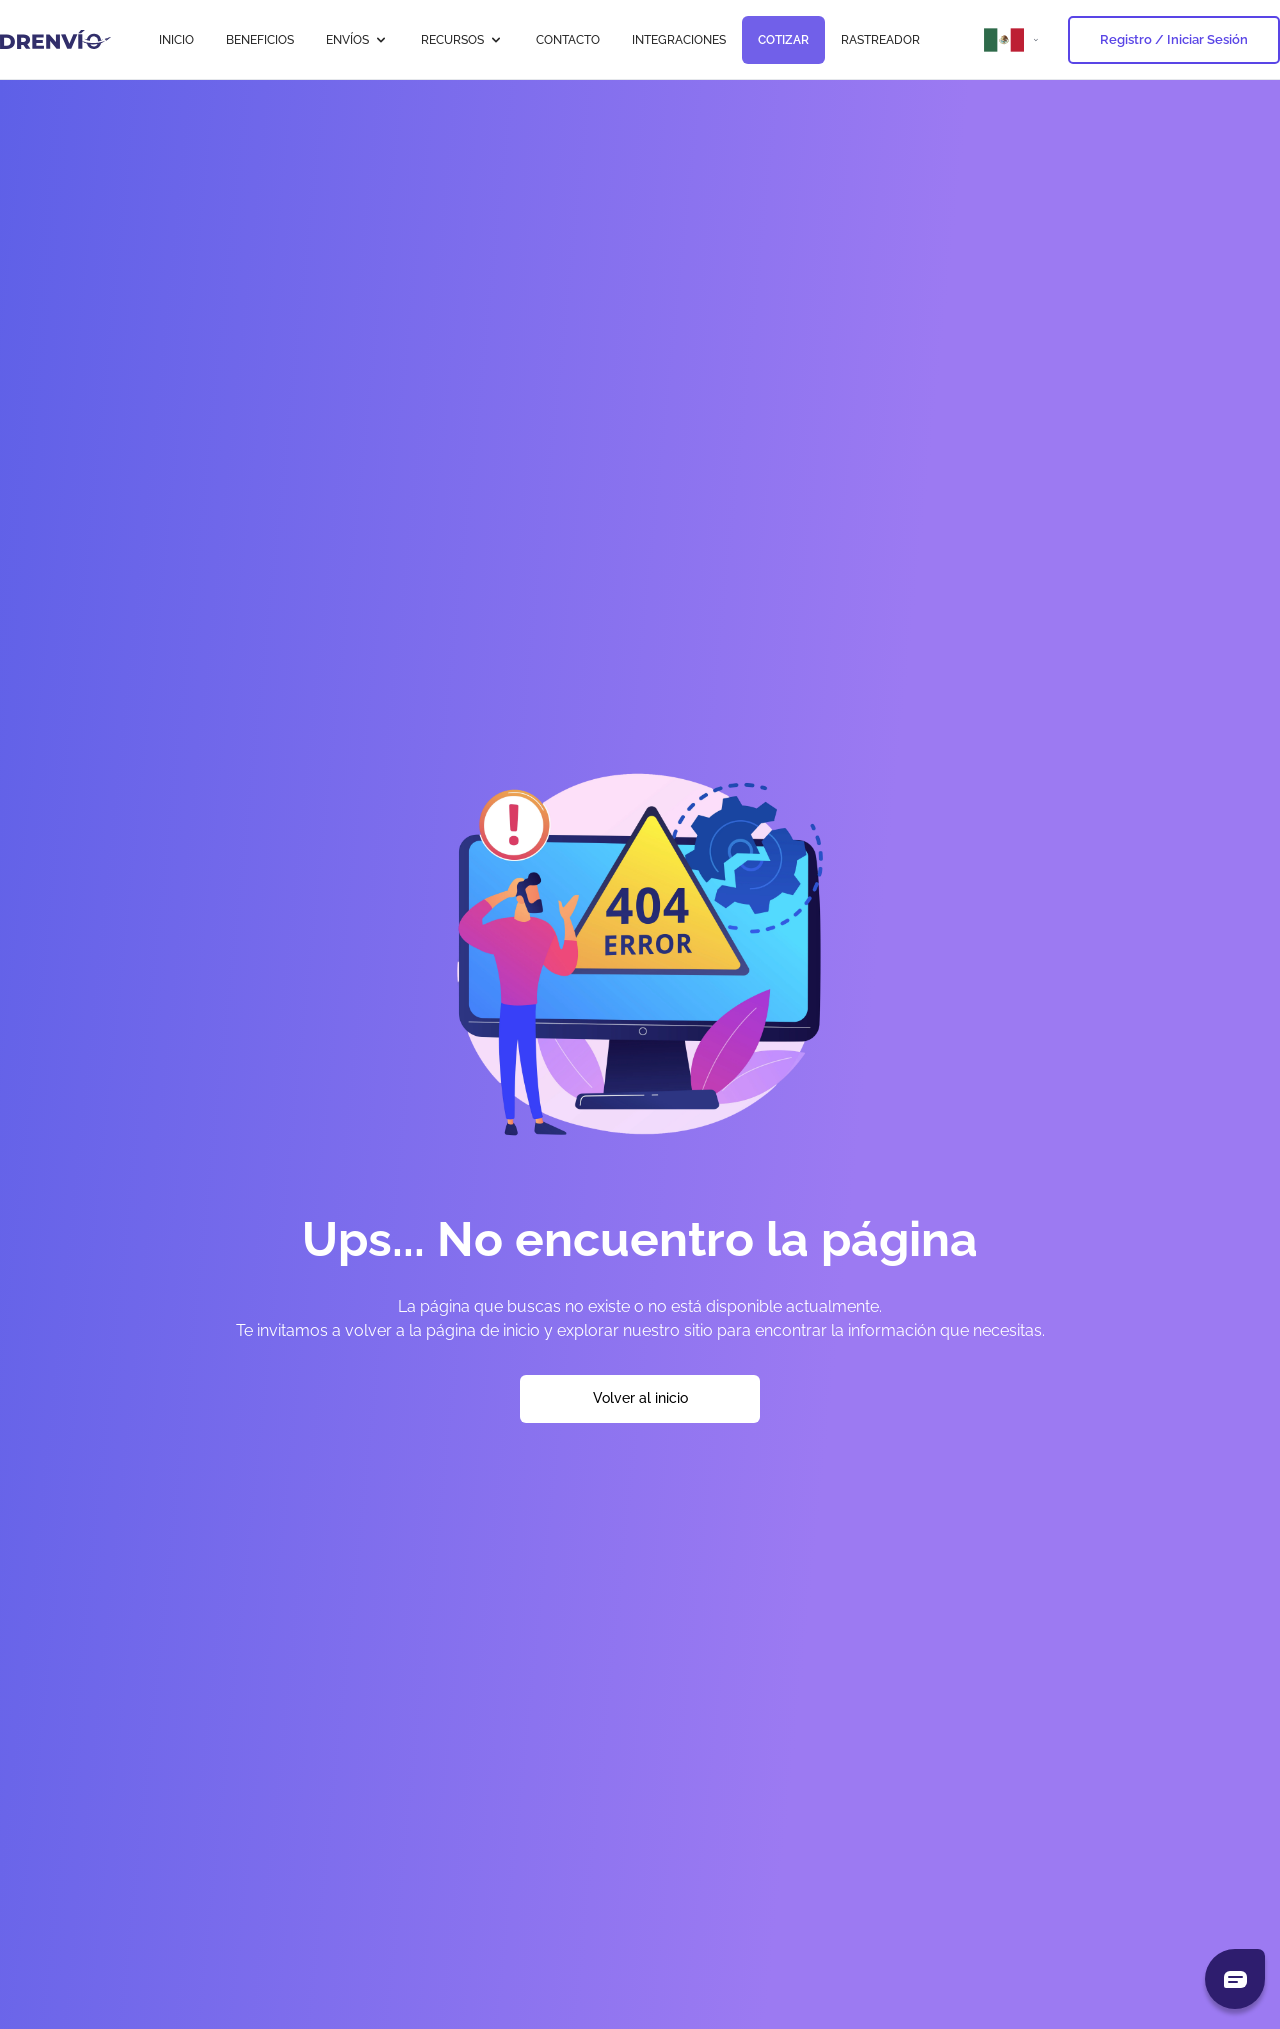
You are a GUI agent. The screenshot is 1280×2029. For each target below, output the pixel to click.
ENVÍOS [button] (357, 40)
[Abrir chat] (1235, 1979)
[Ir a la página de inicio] (55, 39)
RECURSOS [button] (462, 40)
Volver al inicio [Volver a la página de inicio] (640, 1398)
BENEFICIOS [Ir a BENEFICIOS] (260, 40)
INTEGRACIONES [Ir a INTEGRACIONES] (679, 40)
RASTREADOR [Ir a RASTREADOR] (880, 40)
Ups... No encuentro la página (640, 1239)
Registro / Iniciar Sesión (1174, 39)
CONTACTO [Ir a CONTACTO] (568, 40)
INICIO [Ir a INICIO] (176, 40)
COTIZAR (783, 40)
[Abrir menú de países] (1014, 40)
